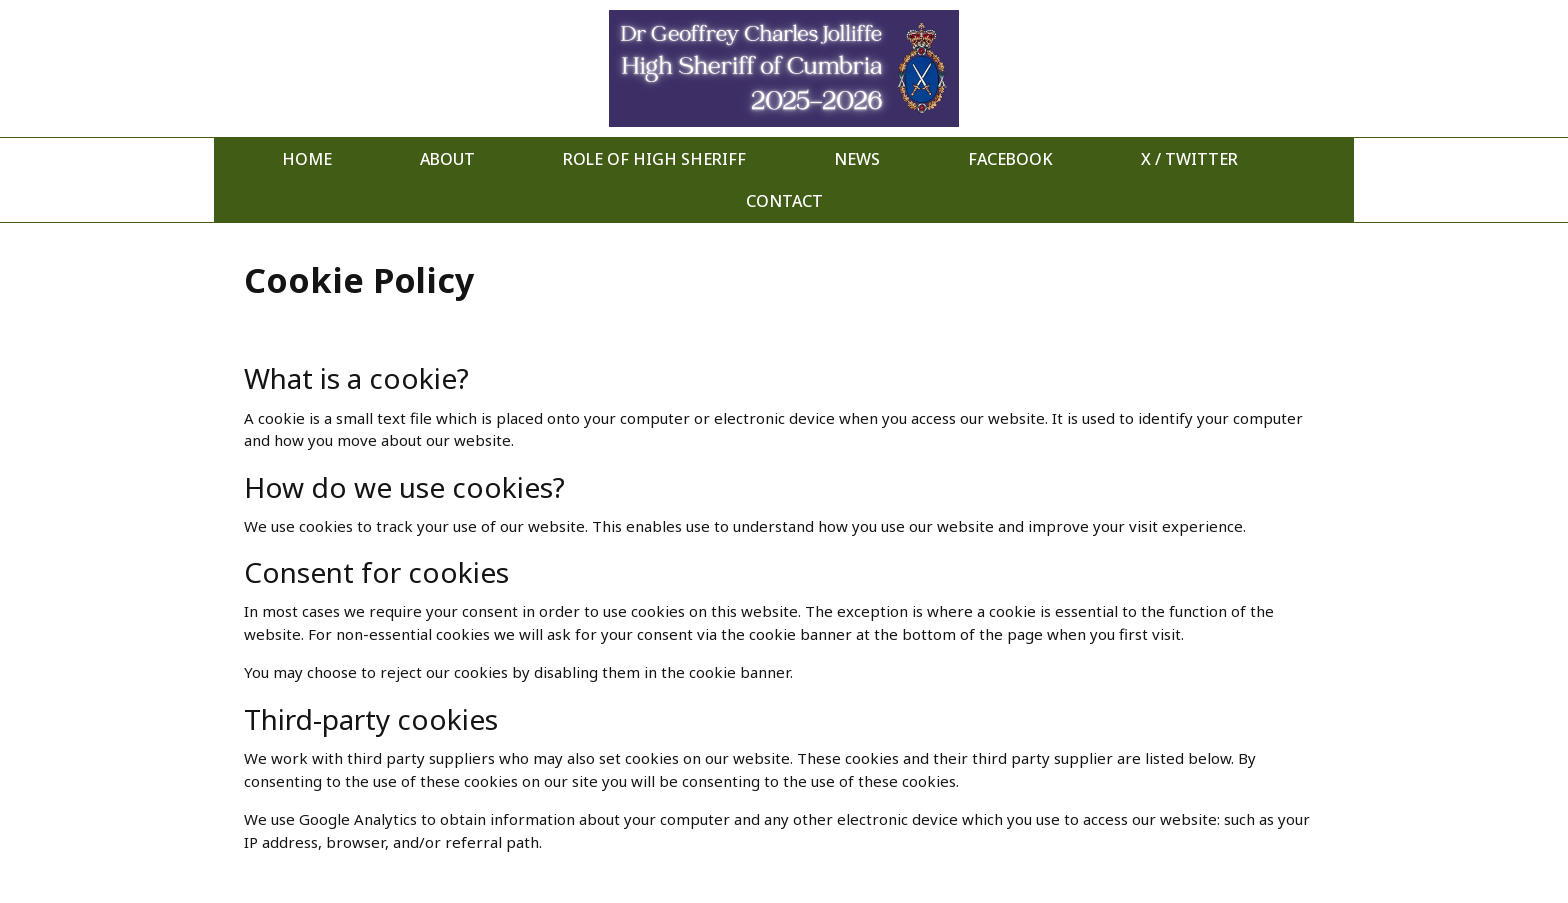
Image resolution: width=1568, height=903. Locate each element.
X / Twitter (1189, 159)
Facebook (1010, 159)
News (857, 159)
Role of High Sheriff (654, 159)
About (447, 159)
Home (307, 159)
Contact (784, 201)
